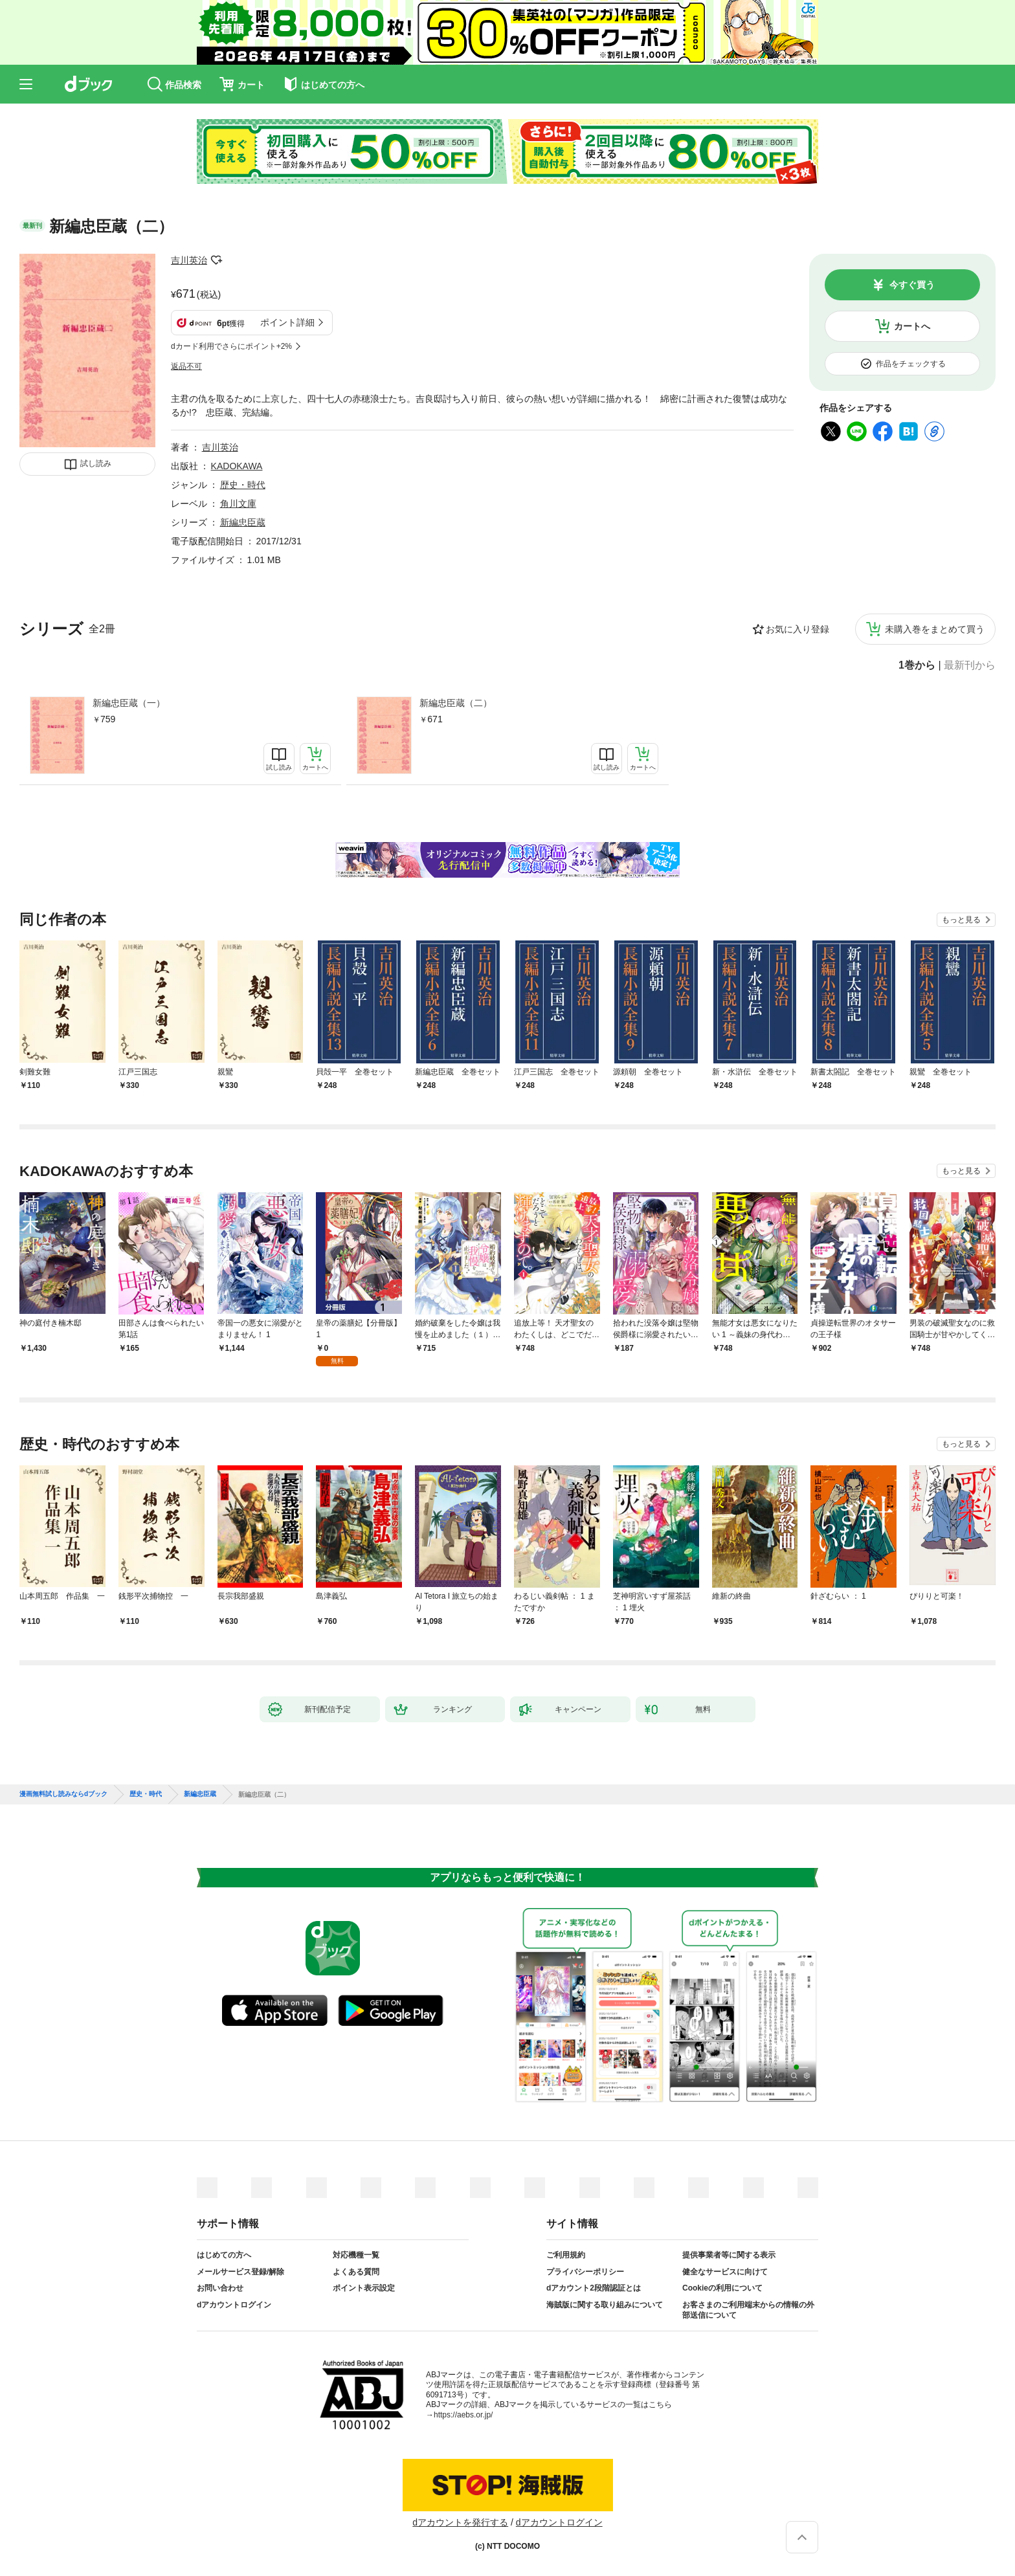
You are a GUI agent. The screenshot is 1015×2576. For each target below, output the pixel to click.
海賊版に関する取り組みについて (604, 2304)
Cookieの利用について (722, 2288)
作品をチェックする (911, 363)
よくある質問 (356, 2271)
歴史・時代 (242, 485)
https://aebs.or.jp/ (463, 2414)
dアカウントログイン (234, 2304)
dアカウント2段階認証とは (593, 2288)
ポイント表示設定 (364, 2288)
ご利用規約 (565, 2255)
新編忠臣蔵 (242, 522)
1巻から (916, 665)
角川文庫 (238, 503)
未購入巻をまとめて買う (935, 629)
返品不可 (186, 366)
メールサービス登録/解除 (240, 2271)
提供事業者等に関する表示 (728, 2255)
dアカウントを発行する (460, 2522)
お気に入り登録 (797, 629)
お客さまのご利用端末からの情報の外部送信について (748, 2310)
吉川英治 (189, 260)
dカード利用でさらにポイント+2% (231, 346)
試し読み (95, 463)
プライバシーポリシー (585, 2271)
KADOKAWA (237, 466)
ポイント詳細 (287, 322)
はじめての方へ (224, 2255)
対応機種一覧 (356, 2255)
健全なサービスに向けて (725, 2271)
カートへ (912, 326)
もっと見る (961, 919)
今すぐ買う (912, 285)
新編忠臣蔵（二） (455, 703)
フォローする (216, 260)
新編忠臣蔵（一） (129, 703)
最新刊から (970, 665)
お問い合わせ (220, 2288)
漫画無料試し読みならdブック (63, 1794)
